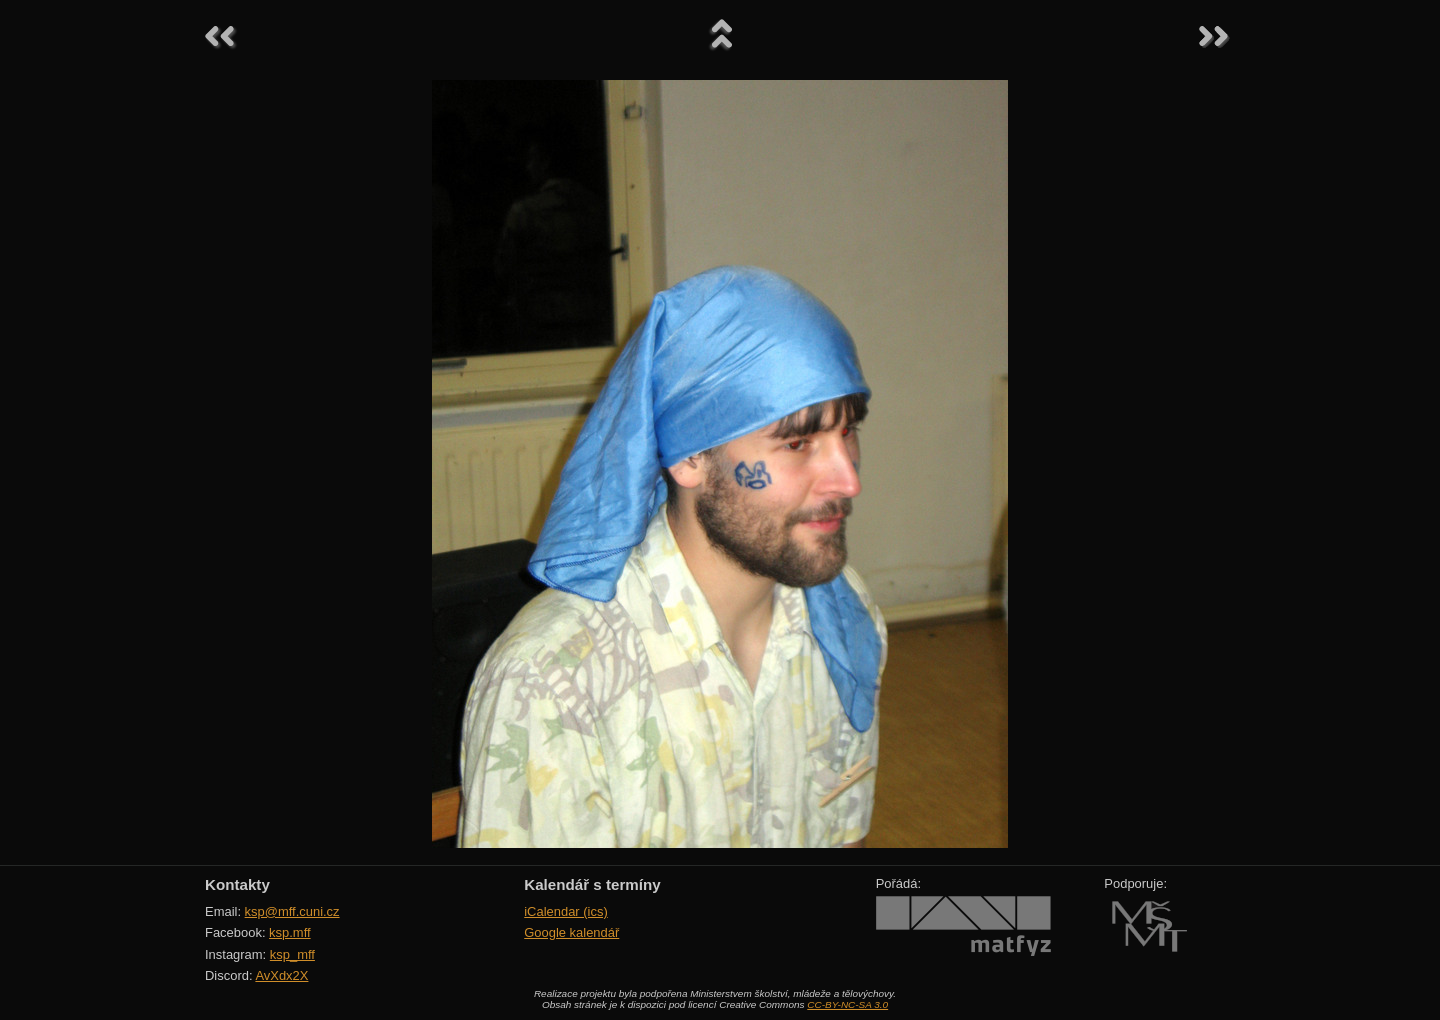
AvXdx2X (281, 975)
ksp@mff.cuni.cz (292, 911)
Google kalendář (571, 932)
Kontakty (237, 884)
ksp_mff (292, 954)
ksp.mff (290, 932)
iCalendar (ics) (566, 911)
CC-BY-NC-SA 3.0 (847, 1004)
